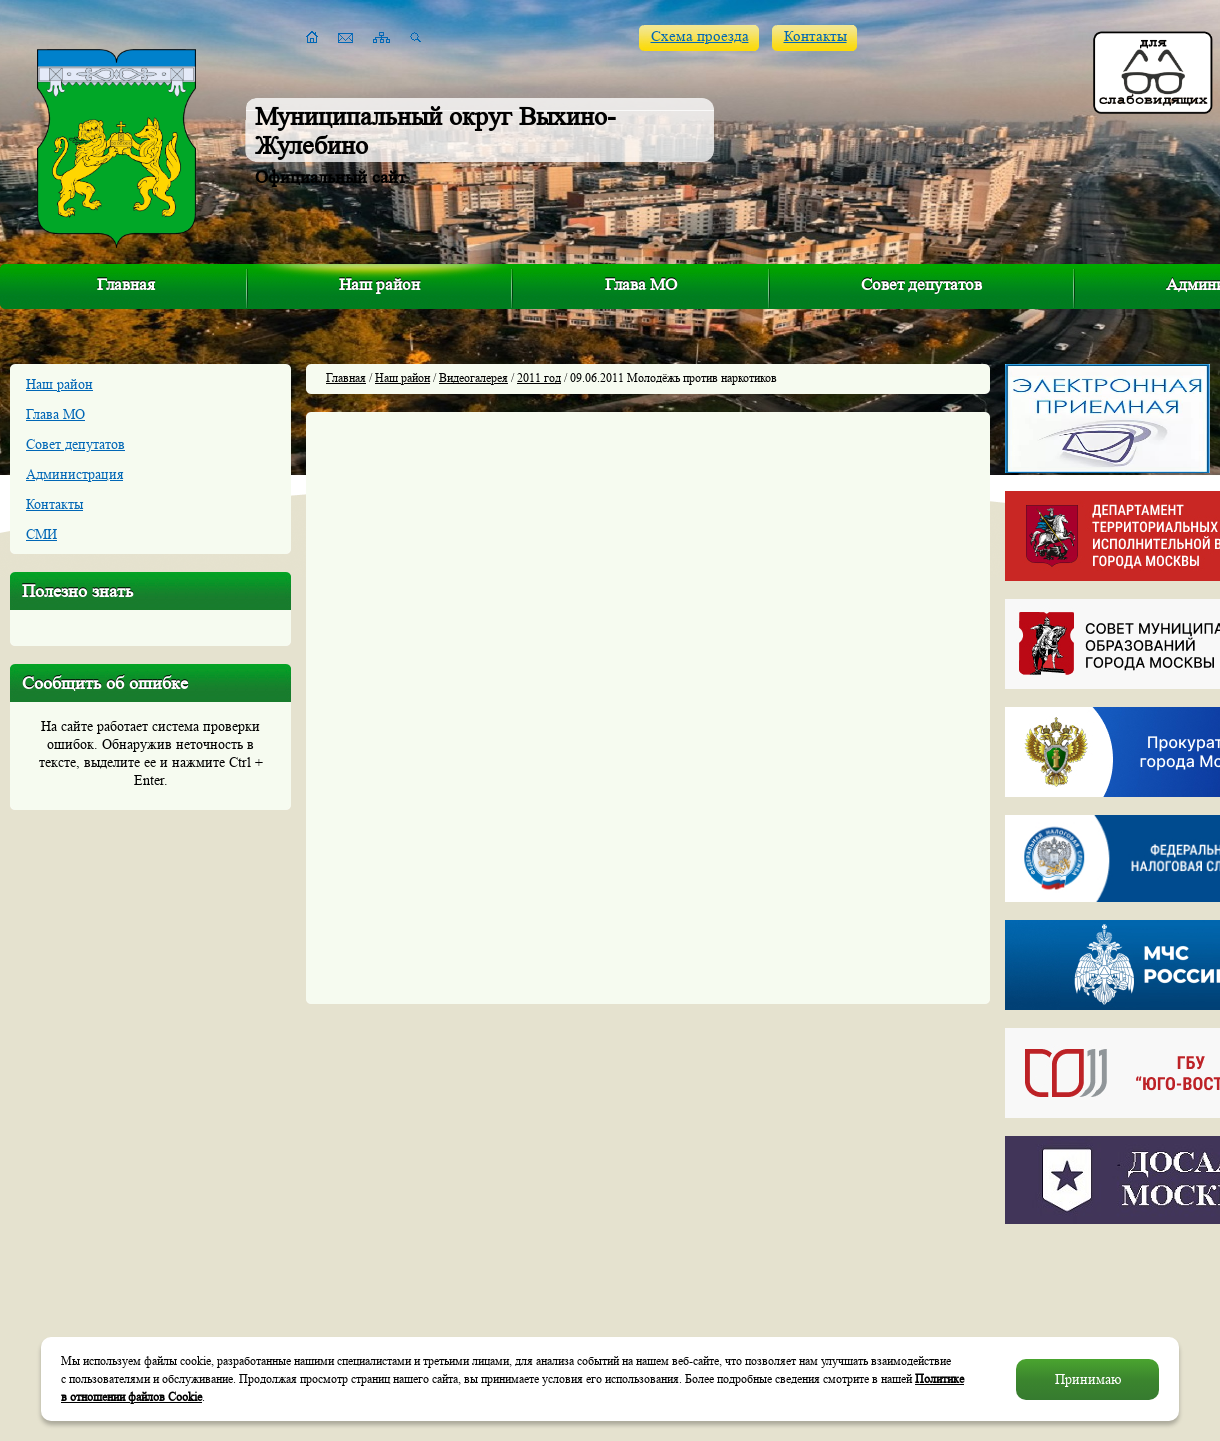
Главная (126, 284)
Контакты (815, 36)
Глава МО (641, 284)
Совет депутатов (921, 284)
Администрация (74, 474)
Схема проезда (700, 36)
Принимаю (1088, 1379)
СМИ (41, 534)
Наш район (379, 284)
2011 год (539, 377)
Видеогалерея (473, 377)
